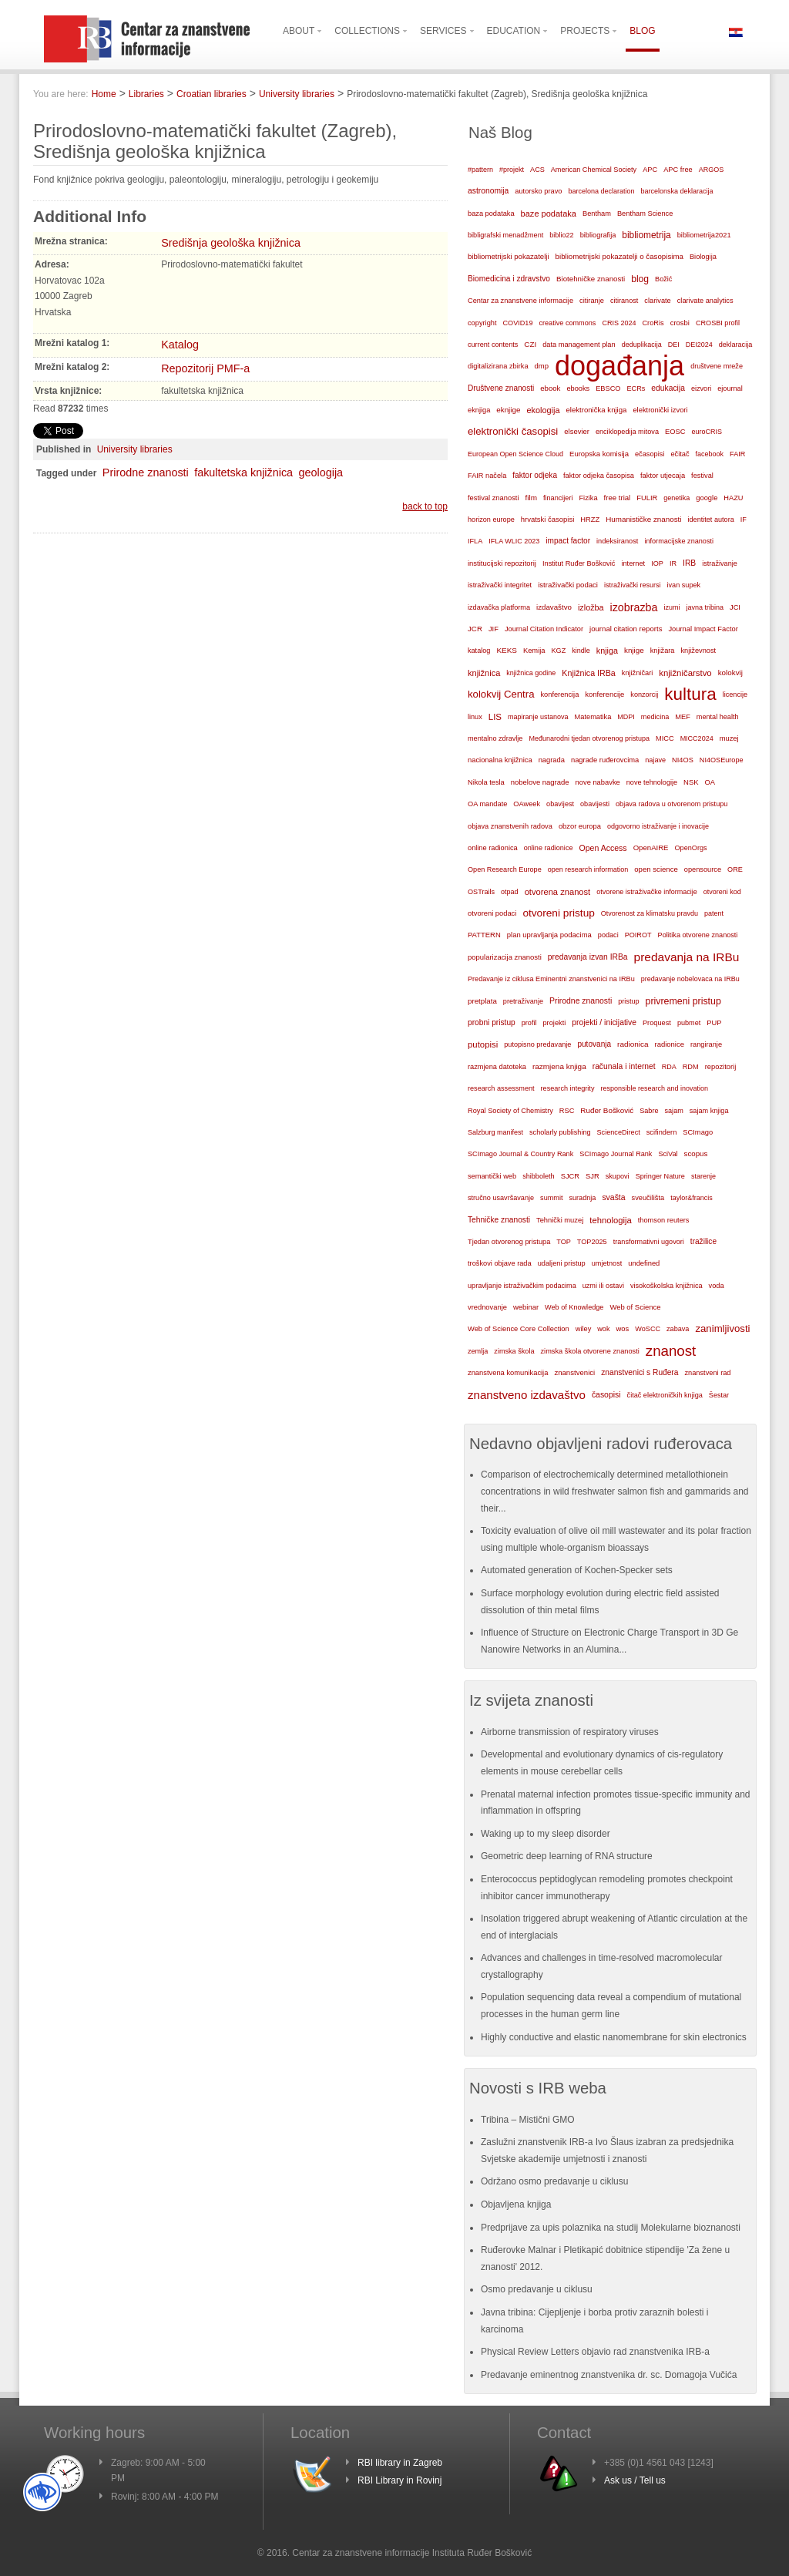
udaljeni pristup (562, 1263)
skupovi (618, 1176)
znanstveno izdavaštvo (527, 1394)
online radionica (493, 848)
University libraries (296, 94)
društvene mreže (716, 366)
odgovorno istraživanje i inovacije (658, 826)
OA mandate (487, 804)
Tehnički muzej (559, 1220)
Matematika (593, 717)
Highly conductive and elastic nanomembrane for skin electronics (614, 2037)
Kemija (534, 650)
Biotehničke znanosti (590, 278)
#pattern (480, 169)
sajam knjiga (709, 1111)
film (530, 497)
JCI (735, 607)
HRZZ (589, 519)
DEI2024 (699, 344)
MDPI (626, 717)
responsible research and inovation (654, 1088)
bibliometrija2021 (704, 235)
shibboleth (538, 1176)
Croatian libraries (211, 94)
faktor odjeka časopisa (598, 475)
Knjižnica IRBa (588, 673)
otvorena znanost (558, 891)
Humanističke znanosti (643, 519)
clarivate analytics (705, 300)
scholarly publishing (560, 1132)
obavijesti (594, 804)
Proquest (657, 1023)
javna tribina (705, 607)
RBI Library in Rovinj (400, 2480)
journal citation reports (625, 628)
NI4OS (682, 760)
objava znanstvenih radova (510, 826)
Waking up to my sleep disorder (545, 1833)
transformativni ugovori (648, 1242)
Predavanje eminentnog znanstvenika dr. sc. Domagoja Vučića (609, 2374)
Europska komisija (599, 453)
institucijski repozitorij (502, 563)
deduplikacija (642, 344)
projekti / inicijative (604, 1022)
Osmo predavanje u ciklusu (537, 2289)
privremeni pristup (683, 1001)
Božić (663, 279)
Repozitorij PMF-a (205, 368)
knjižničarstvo (685, 673)
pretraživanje (523, 1001)
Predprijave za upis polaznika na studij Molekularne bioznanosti (610, 2227)
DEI (674, 344)
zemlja (478, 1351)
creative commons (567, 323)
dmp (542, 366)
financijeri (557, 498)
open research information (588, 869)
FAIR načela (487, 475)
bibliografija (598, 235)
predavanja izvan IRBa (588, 957)
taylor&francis (691, 1198)
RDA (669, 1067)
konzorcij (644, 694)
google (706, 498)
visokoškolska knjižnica (666, 1286)
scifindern (661, 1132)
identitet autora (711, 519)
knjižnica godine (531, 673)
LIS (495, 716)
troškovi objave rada (500, 1263)
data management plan (578, 344)
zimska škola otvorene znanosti (589, 1351)
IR (673, 563)
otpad (510, 892)
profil (529, 1023)
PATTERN (484, 934)
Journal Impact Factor (702, 629)
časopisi (606, 1395)
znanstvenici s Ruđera (639, 1372)
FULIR (646, 498)
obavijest (560, 804)
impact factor (568, 540)
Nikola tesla (486, 782)
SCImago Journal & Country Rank (520, 1154)
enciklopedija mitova (627, 431)
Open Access (603, 848)
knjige (634, 650)
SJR (592, 1176)
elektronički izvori (660, 410)
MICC (665, 738)
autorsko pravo (538, 191)
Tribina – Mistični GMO (528, 2119)
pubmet (688, 1023)
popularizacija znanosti (505, 957)
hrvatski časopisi (547, 519)
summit (551, 1198)
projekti (554, 1023)
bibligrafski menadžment (505, 235)
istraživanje (719, 563)
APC (650, 169)
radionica (632, 1044)
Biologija (703, 257)
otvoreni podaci (492, 913)
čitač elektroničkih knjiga (665, 1395)
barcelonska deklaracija (676, 191)
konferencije (604, 694)
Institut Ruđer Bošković (578, 563)
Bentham (597, 213)
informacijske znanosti (678, 541)
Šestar (719, 1395)
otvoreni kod (722, 892)
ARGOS (711, 169)
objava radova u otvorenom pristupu (671, 804)
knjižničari (637, 673)
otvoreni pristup (558, 913)
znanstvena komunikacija (508, 1373)
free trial (617, 497)
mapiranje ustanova (538, 717)
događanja (619, 366)
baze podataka (548, 213)
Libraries (146, 94)
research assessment (501, 1088)
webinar (526, 1307)
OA (710, 782)
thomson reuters (664, 1220)
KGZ (559, 650)
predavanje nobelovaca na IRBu (690, 979)
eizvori (701, 388)
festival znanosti (493, 498)
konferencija (560, 694)
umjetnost (607, 1263)
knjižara (662, 650)
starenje (703, 1176)
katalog (479, 650)
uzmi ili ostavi (603, 1286)
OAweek (526, 804)
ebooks (577, 388)
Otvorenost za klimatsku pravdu (649, 913)
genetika (676, 498)
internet (633, 563)
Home (104, 94)
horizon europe (491, 519)
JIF (494, 629)
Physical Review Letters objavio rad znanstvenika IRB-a (595, 2351)
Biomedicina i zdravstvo (509, 278)
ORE (735, 869)
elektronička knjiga (596, 409)
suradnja (582, 1198)
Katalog (180, 344)
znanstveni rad (707, 1373)
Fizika (588, 498)
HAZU (733, 498)
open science (656, 869)
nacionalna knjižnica (500, 760)
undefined (644, 1263)
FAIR (737, 454)
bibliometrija (646, 235)
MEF (682, 717)
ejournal (729, 388)
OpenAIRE (651, 847)
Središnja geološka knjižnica (230, 243)
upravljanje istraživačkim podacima (522, 1286)
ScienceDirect (618, 1132)
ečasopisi (650, 454)
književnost (698, 650)
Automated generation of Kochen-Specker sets (577, 1570)
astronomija (488, 191)
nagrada (552, 760)
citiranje (591, 300)
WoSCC (647, 1329)
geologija (320, 472)
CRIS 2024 (619, 323)
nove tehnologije (651, 782)
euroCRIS (706, 431)
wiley (584, 1329)
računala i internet (624, 1066)
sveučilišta (648, 1198)
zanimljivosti (722, 1328)
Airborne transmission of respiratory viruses (570, 1732)
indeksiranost (617, 541)
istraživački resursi (632, 585)
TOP (563, 1242)
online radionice (548, 848)
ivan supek (684, 585)
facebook (710, 454)
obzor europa (580, 826)
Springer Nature (660, 1176)
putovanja (594, 1044)
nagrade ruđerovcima (605, 760)
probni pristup (491, 1022)
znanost (671, 1351)
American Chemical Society (593, 169)
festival (702, 475)
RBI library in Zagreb (400, 2462)
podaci (608, 935)
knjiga (607, 650)
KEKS (506, 650)
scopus (696, 1153)
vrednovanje (487, 1307)
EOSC (675, 431)
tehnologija (610, 1220)
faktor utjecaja (662, 475)
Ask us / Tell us (635, 2480)
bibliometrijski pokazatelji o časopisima (619, 256)
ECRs (636, 388)
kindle (581, 650)
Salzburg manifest (495, 1132)
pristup (628, 1001)
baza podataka (491, 213)
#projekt (511, 169)
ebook (550, 388)
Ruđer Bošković (606, 1110)
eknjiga (479, 410)
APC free (677, 169)
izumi (671, 607)
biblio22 (561, 235)
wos (622, 1328)
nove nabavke (598, 782)
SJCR (570, 1176)
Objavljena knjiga (516, 2204)
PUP (714, 1023)
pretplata (482, 1001)
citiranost (624, 300)
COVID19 (517, 323)
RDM (691, 1067)
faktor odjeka (534, 475)
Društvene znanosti (501, 388)
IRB (689, 563)
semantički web (492, 1176)
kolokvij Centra (501, 694)
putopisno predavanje (537, 1044)
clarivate (657, 300)
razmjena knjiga (559, 1066)
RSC (567, 1111)
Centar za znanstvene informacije (520, 300)
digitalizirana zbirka (498, 366)
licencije (735, 694)
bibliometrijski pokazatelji (508, 256)
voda (716, 1286)
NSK (690, 782)
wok (603, 1329)
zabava (677, 1329)
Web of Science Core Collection (518, 1329)
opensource (702, 869)
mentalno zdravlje (495, 738)
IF (743, 519)
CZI (530, 344)
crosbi (680, 322)
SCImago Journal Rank (615, 1154)
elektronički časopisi (513, 431)
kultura (690, 694)
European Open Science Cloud (515, 454)
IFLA (475, 541)
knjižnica (484, 673)
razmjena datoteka (497, 1067)
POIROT (638, 935)
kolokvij (730, 672)
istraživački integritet (500, 585)
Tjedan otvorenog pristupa (509, 1242)
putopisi (483, 1044)
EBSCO (608, 388)
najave (655, 760)
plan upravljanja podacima (549, 934)
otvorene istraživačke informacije (646, 892)
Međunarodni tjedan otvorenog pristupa (589, 738)
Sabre (649, 1111)
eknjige (508, 409)
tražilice (703, 1241)
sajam (674, 1111)
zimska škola (514, 1351)
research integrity (568, 1088)
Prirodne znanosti (145, 472)
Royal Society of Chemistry (510, 1111)
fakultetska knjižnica (243, 472)
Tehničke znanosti (499, 1220)
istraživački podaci (568, 584)
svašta (613, 1197)
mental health (718, 717)
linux (475, 717)
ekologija (542, 410)
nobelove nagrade (540, 782)
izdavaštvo (554, 607)
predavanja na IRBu (687, 956)
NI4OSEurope (722, 760)
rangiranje (706, 1044)
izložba (591, 607)
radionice (669, 1044)
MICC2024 (696, 738)
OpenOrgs (691, 848)
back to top (425, 506)
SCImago (698, 1132)
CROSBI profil (718, 323)
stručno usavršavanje (501, 1198)
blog (640, 279)
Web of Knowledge (574, 1307)
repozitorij (721, 1067)
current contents (493, 344)
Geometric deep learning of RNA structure (567, 1856)
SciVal (667, 1154)
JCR (475, 628)
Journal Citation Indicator (544, 629)
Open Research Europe (505, 869)
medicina (655, 717)
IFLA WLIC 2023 (514, 541)
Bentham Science (645, 213)
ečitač (679, 454)
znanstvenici (574, 1372)
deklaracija (736, 344)
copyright (482, 323)
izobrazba (634, 607)
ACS (537, 169)
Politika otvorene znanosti (698, 935)
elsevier (576, 431)
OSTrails (481, 892)
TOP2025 (592, 1242)
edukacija (668, 388)
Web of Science (634, 1307)
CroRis (652, 323)
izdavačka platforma (499, 607)
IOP (657, 563)
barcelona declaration (601, 191)
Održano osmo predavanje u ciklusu (554, 2181)
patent (714, 913)
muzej (729, 738)
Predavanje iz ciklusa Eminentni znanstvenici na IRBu (551, 979)
